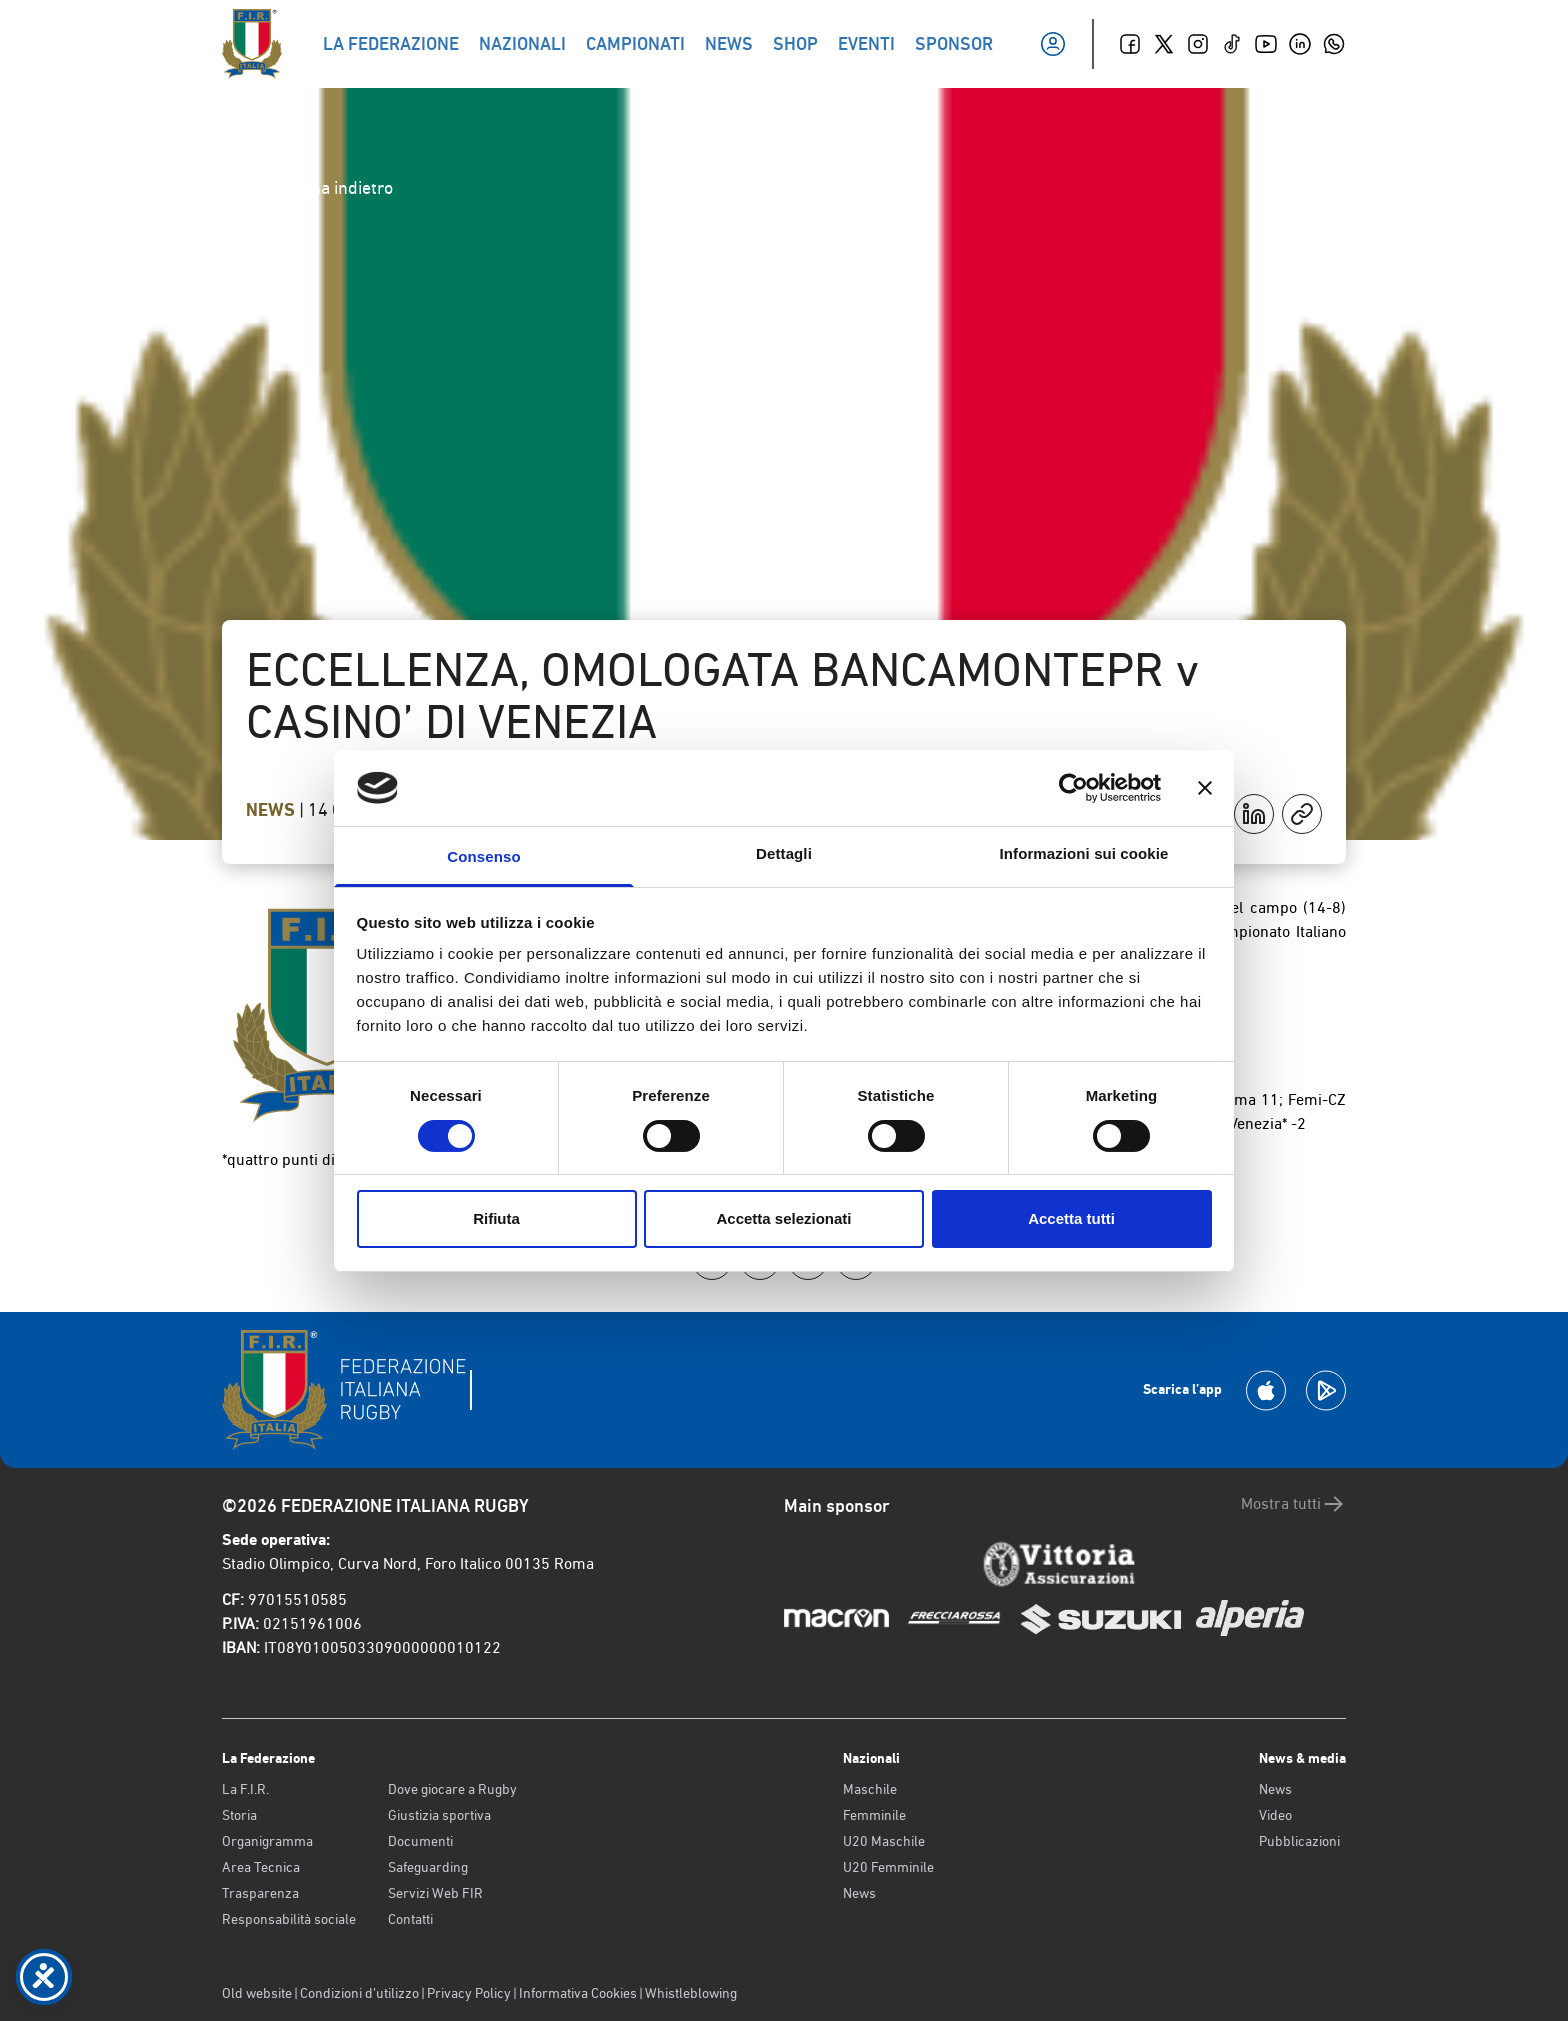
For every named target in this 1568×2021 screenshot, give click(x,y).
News (272, 810)
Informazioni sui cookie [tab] (1084, 853)
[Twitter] (1164, 44)
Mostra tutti (1293, 1504)
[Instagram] (1198, 44)
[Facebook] (1130, 44)
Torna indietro (323, 188)
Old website (257, 1993)
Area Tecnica (261, 1867)
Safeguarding (428, 1867)
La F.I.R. (245, 1789)
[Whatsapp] (1334, 44)
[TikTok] (1232, 44)
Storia (239, 1815)
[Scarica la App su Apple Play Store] (1266, 1390)
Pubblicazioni (1299, 1841)
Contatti (410, 1919)
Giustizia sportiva (439, 1815)
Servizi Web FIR (435, 1893)
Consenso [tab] (483, 856)
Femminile (874, 1815)
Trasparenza (260, 1893)
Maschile (870, 1789)
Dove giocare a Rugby (452, 1789)
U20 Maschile (884, 1841)
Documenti (420, 1841)
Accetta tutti (1071, 1218)
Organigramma (267, 1841)
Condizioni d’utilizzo (359, 1993)
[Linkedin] (1300, 44)
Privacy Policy (469, 1993)
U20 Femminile (888, 1867)
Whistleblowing (691, 1993)
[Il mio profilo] (1053, 44)
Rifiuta (496, 1218)
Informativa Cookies (578, 1993)
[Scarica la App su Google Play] (1326, 1390)
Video (1275, 1815)
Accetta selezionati (783, 1218)
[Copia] (1302, 814)
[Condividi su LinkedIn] (1254, 814)
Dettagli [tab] (784, 853)
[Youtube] (1266, 44)
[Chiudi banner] (1205, 788)
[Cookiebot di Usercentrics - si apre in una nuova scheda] (1073, 788)
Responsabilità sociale (289, 1919)
